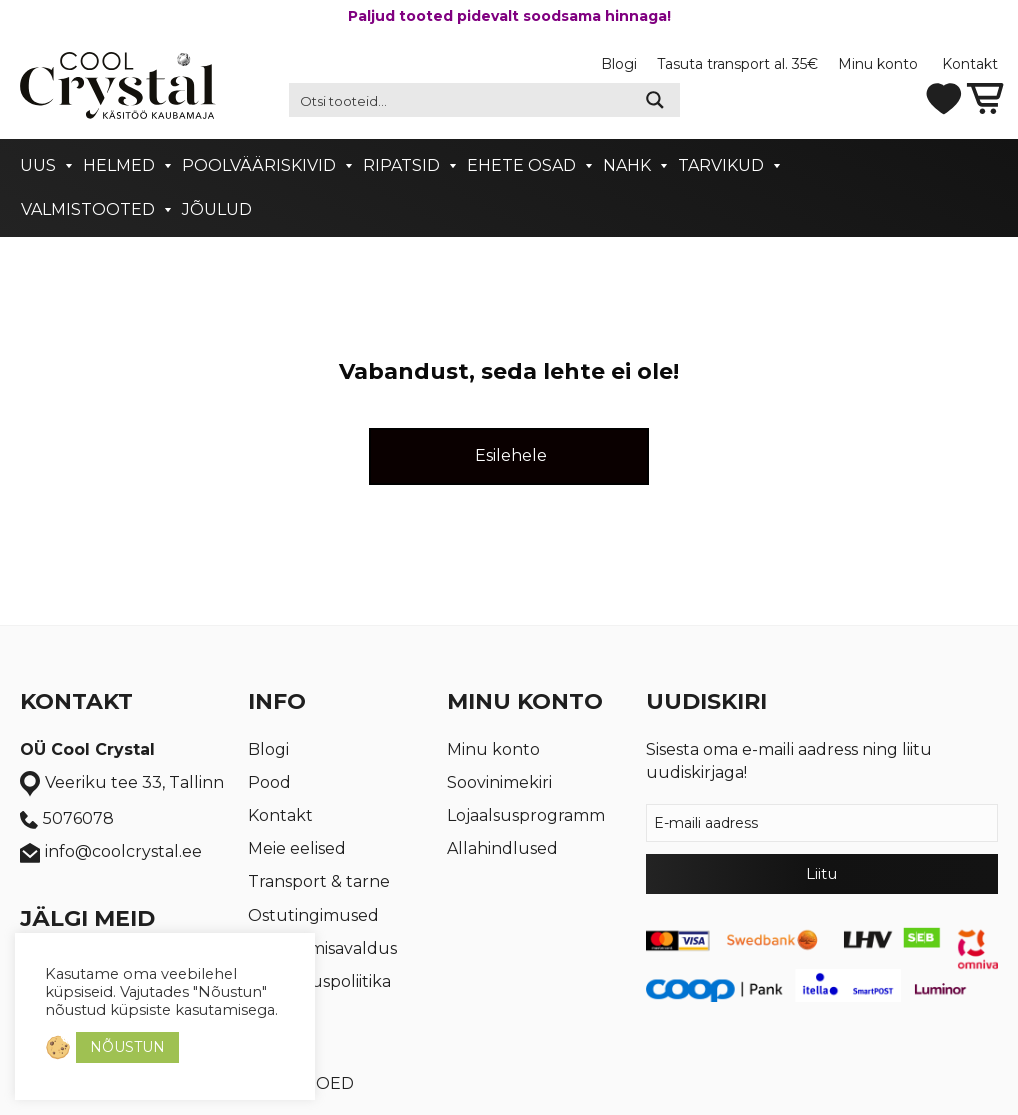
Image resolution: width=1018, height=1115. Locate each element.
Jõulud (217, 209)
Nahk (627, 165)
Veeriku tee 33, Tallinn (122, 784)
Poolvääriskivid (259, 165)
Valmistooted (88, 209)
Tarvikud (721, 165)
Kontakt (970, 64)
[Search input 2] (460, 100)
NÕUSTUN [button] (127, 1047)
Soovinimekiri (499, 782)
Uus (38, 165)
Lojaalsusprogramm (526, 815)
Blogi (619, 64)
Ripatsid (401, 165)
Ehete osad (521, 165)
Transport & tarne (319, 881)
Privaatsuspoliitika (319, 981)
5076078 (67, 819)
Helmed (119, 165)
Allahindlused (502, 848)
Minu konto (880, 64)
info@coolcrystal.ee (111, 852)
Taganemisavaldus (322, 948)
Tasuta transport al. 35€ (737, 64)
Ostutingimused (313, 915)
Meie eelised (297, 848)
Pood (269, 782)
